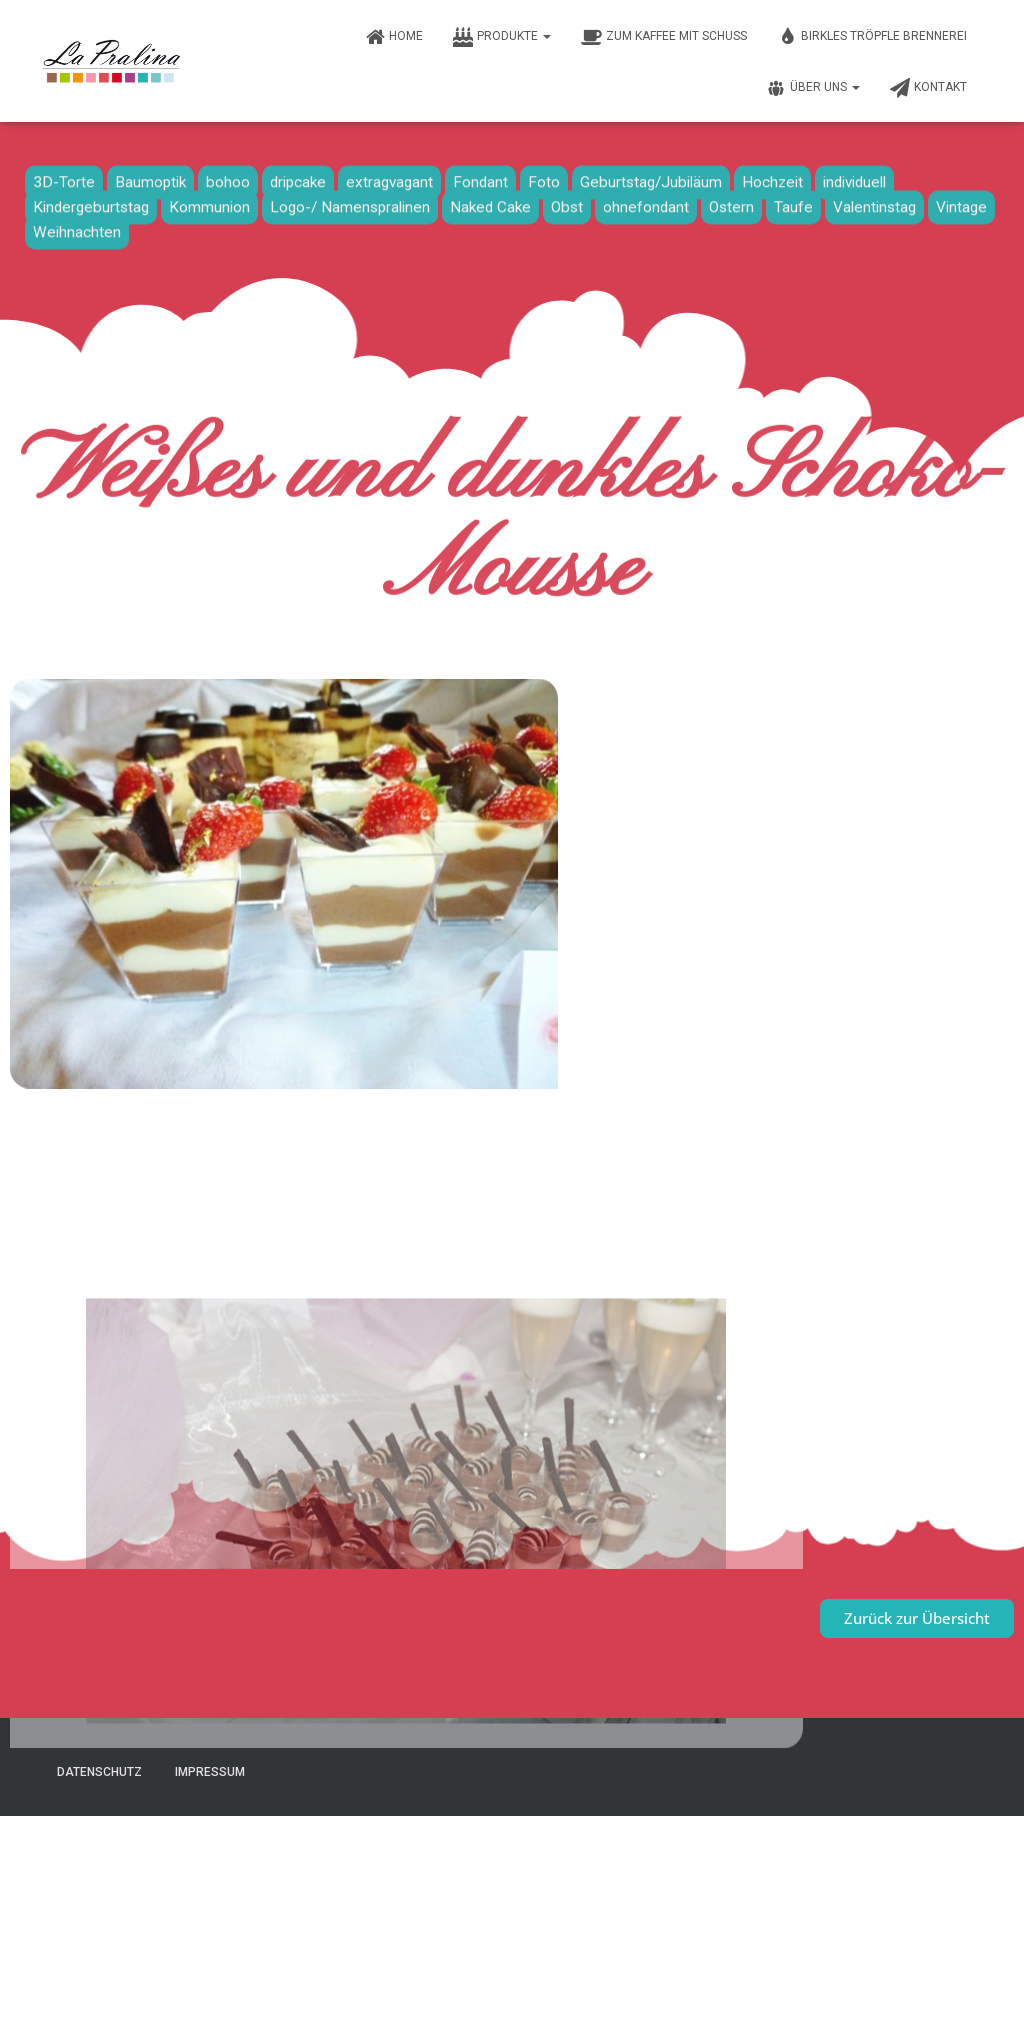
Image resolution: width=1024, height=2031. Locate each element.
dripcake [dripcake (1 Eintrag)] (298, 176)
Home (394, 37)
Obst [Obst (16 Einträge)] (567, 201)
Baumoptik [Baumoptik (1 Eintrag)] (150, 176)
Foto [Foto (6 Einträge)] (544, 176)
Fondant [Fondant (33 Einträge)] (480, 176)
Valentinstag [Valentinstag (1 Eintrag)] (874, 201)
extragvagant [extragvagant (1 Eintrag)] (389, 176)
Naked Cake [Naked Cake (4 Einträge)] (490, 201)
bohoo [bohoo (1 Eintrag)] (228, 176)
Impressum (210, 1772)
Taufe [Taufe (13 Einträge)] (793, 201)
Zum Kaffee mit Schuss (664, 37)
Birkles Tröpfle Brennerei (872, 37)
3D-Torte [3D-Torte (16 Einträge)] (64, 176)
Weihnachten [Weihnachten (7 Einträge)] (77, 226)
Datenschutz (99, 1772)
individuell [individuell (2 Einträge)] (854, 176)
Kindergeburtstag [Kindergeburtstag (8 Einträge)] (91, 201)
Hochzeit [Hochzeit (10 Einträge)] (772, 176)
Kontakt (928, 88)
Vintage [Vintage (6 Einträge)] (961, 201)
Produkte (502, 37)
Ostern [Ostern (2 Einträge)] (731, 201)
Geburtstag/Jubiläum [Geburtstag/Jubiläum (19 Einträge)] (651, 176)
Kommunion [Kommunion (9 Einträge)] (209, 201)
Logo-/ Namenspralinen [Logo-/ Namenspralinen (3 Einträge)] (350, 201)
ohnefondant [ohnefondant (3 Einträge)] (646, 201)
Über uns (813, 88)
